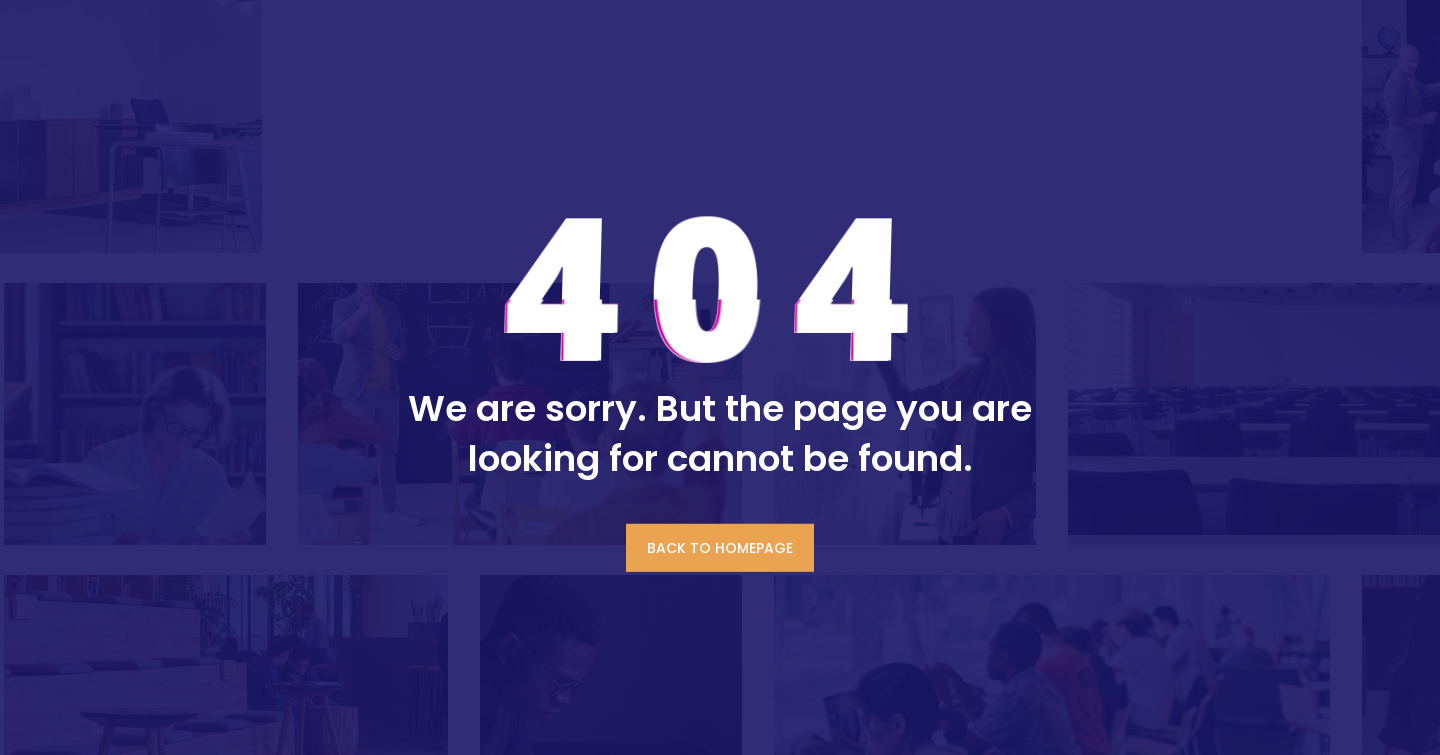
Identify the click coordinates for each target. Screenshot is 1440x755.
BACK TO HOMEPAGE (720, 547)
